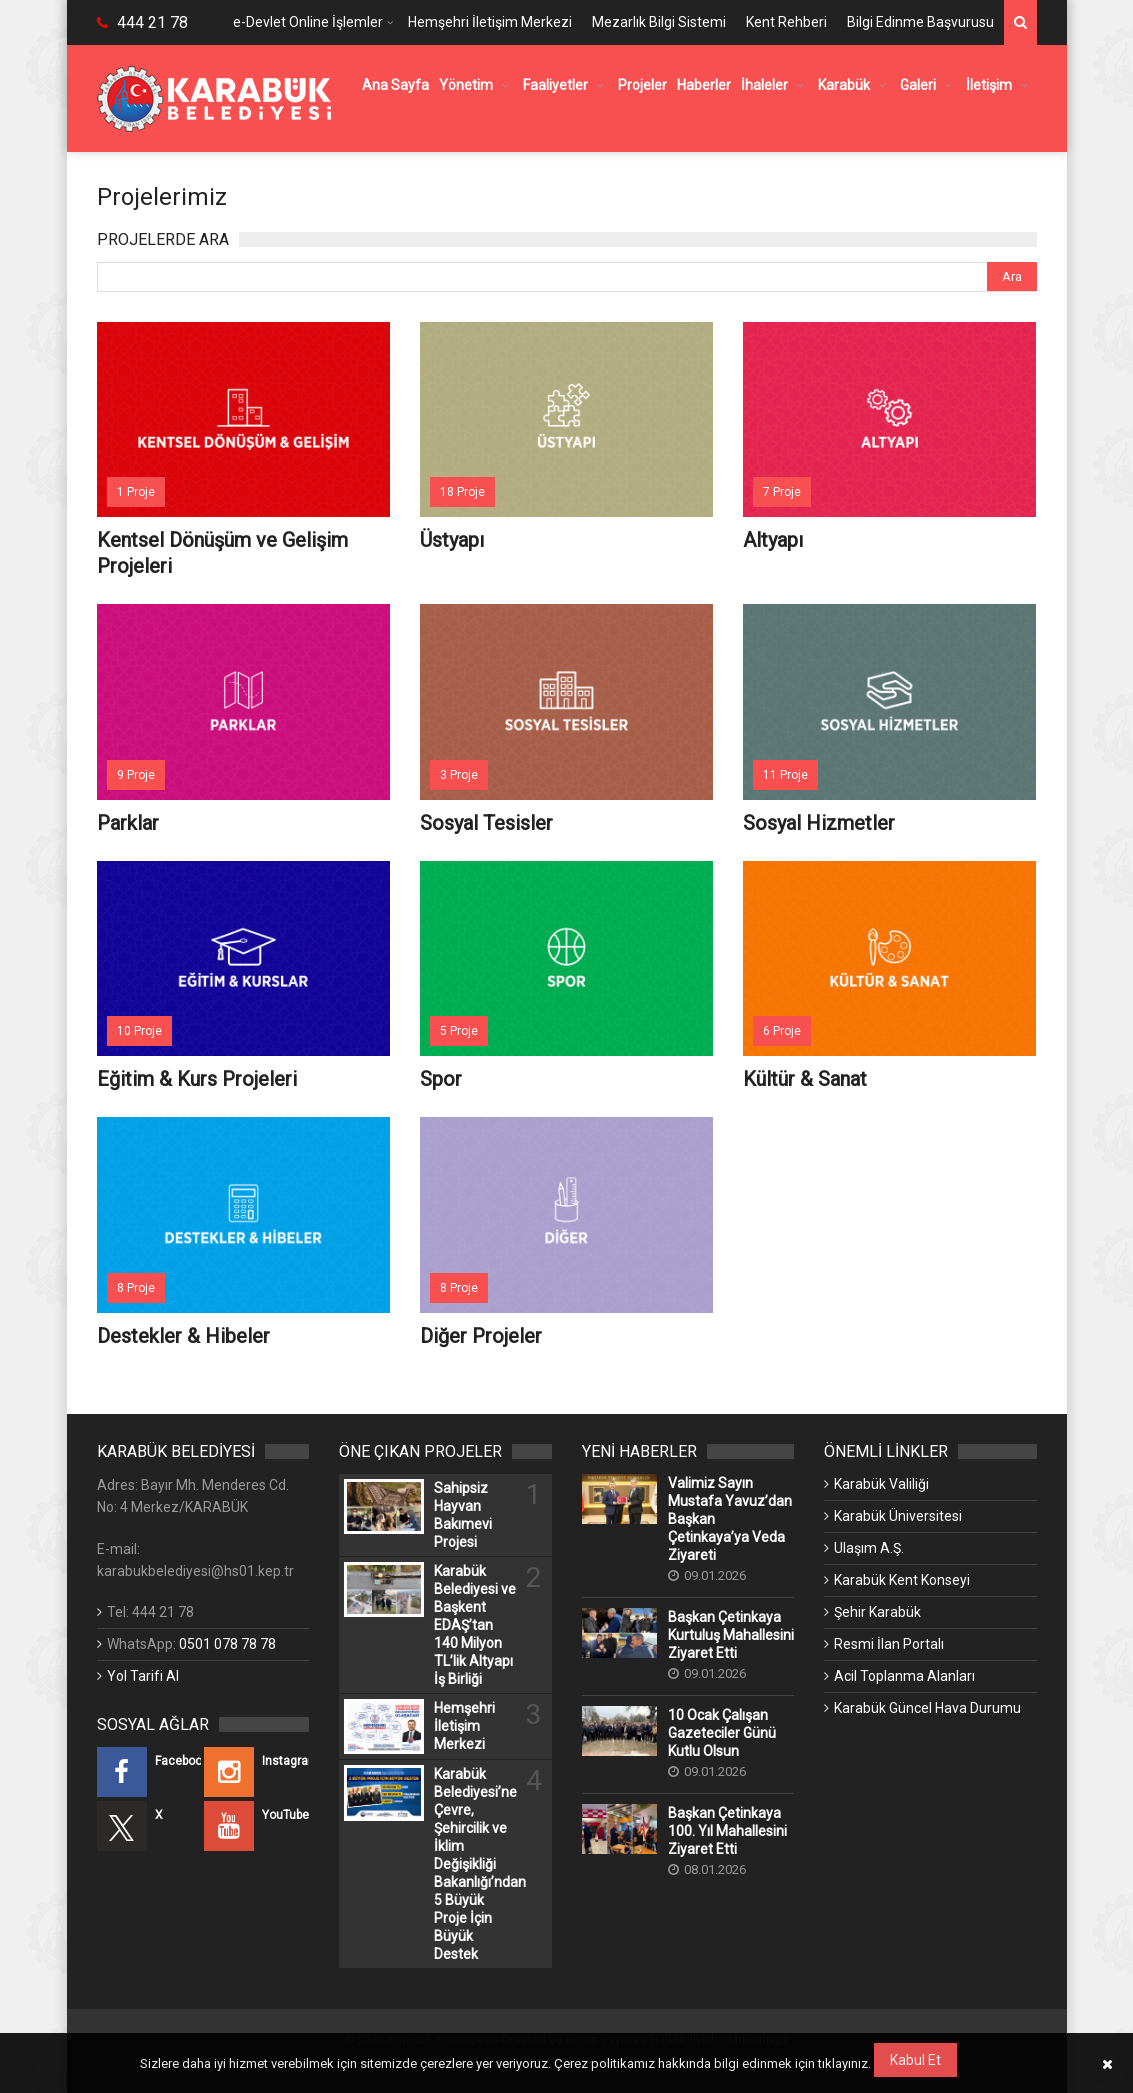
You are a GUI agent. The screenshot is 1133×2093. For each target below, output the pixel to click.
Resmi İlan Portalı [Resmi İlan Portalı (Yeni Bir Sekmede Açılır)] (889, 1644)
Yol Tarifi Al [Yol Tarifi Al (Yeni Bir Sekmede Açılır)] (143, 1676)
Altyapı (773, 540)
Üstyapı (452, 540)
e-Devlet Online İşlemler (308, 22)
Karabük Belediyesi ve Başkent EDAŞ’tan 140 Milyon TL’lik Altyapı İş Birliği (475, 1625)
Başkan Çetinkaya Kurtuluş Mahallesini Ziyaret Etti (731, 1635)
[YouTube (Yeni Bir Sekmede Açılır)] (256, 1826)
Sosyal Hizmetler (819, 823)
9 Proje (136, 775)
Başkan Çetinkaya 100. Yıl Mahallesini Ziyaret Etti (727, 1831)
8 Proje (136, 1288)
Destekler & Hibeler (183, 1336)
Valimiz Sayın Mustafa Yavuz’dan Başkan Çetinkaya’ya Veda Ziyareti (730, 1519)
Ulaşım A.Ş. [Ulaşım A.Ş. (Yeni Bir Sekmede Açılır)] (869, 1548)
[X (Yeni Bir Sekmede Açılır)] (149, 1826)
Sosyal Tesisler (486, 823)
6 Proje (782, 1031)
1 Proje (136, 492)
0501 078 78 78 (227, 1644)
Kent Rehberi (786, 22)
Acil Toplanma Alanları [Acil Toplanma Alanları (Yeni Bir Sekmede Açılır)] (904, 1676)
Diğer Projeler (481, 1336)
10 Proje (139, 1031)
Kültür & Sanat (805, 1079)
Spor (441, 1079)
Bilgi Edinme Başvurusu (920, 22)
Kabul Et (915, 2060)
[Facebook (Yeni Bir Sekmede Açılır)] (149, 1772)
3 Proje (459, 775)
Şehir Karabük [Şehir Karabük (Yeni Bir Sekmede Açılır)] (877, 1612)
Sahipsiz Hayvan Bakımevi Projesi (463, 1515)
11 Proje (785, 775)
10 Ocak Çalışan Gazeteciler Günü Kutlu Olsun (722, 1733)
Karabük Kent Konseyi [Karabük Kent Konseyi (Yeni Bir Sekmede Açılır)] (902, 1580)
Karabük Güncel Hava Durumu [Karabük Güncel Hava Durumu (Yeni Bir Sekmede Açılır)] (927, 1708)
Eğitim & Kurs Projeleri (197, 1079)
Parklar (128, 823)
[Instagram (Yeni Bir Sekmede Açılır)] (256, 1772)
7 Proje (782, 492)
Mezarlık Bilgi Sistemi (659, 22)
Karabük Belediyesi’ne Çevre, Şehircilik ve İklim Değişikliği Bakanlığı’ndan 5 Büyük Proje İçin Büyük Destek (475, 1864)
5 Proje (459, 1031)
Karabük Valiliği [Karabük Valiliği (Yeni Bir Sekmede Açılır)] (881, 1484)
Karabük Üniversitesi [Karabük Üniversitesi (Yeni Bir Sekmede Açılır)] (898, 1516)
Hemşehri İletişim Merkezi (490, 22)
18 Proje (462, 492)
